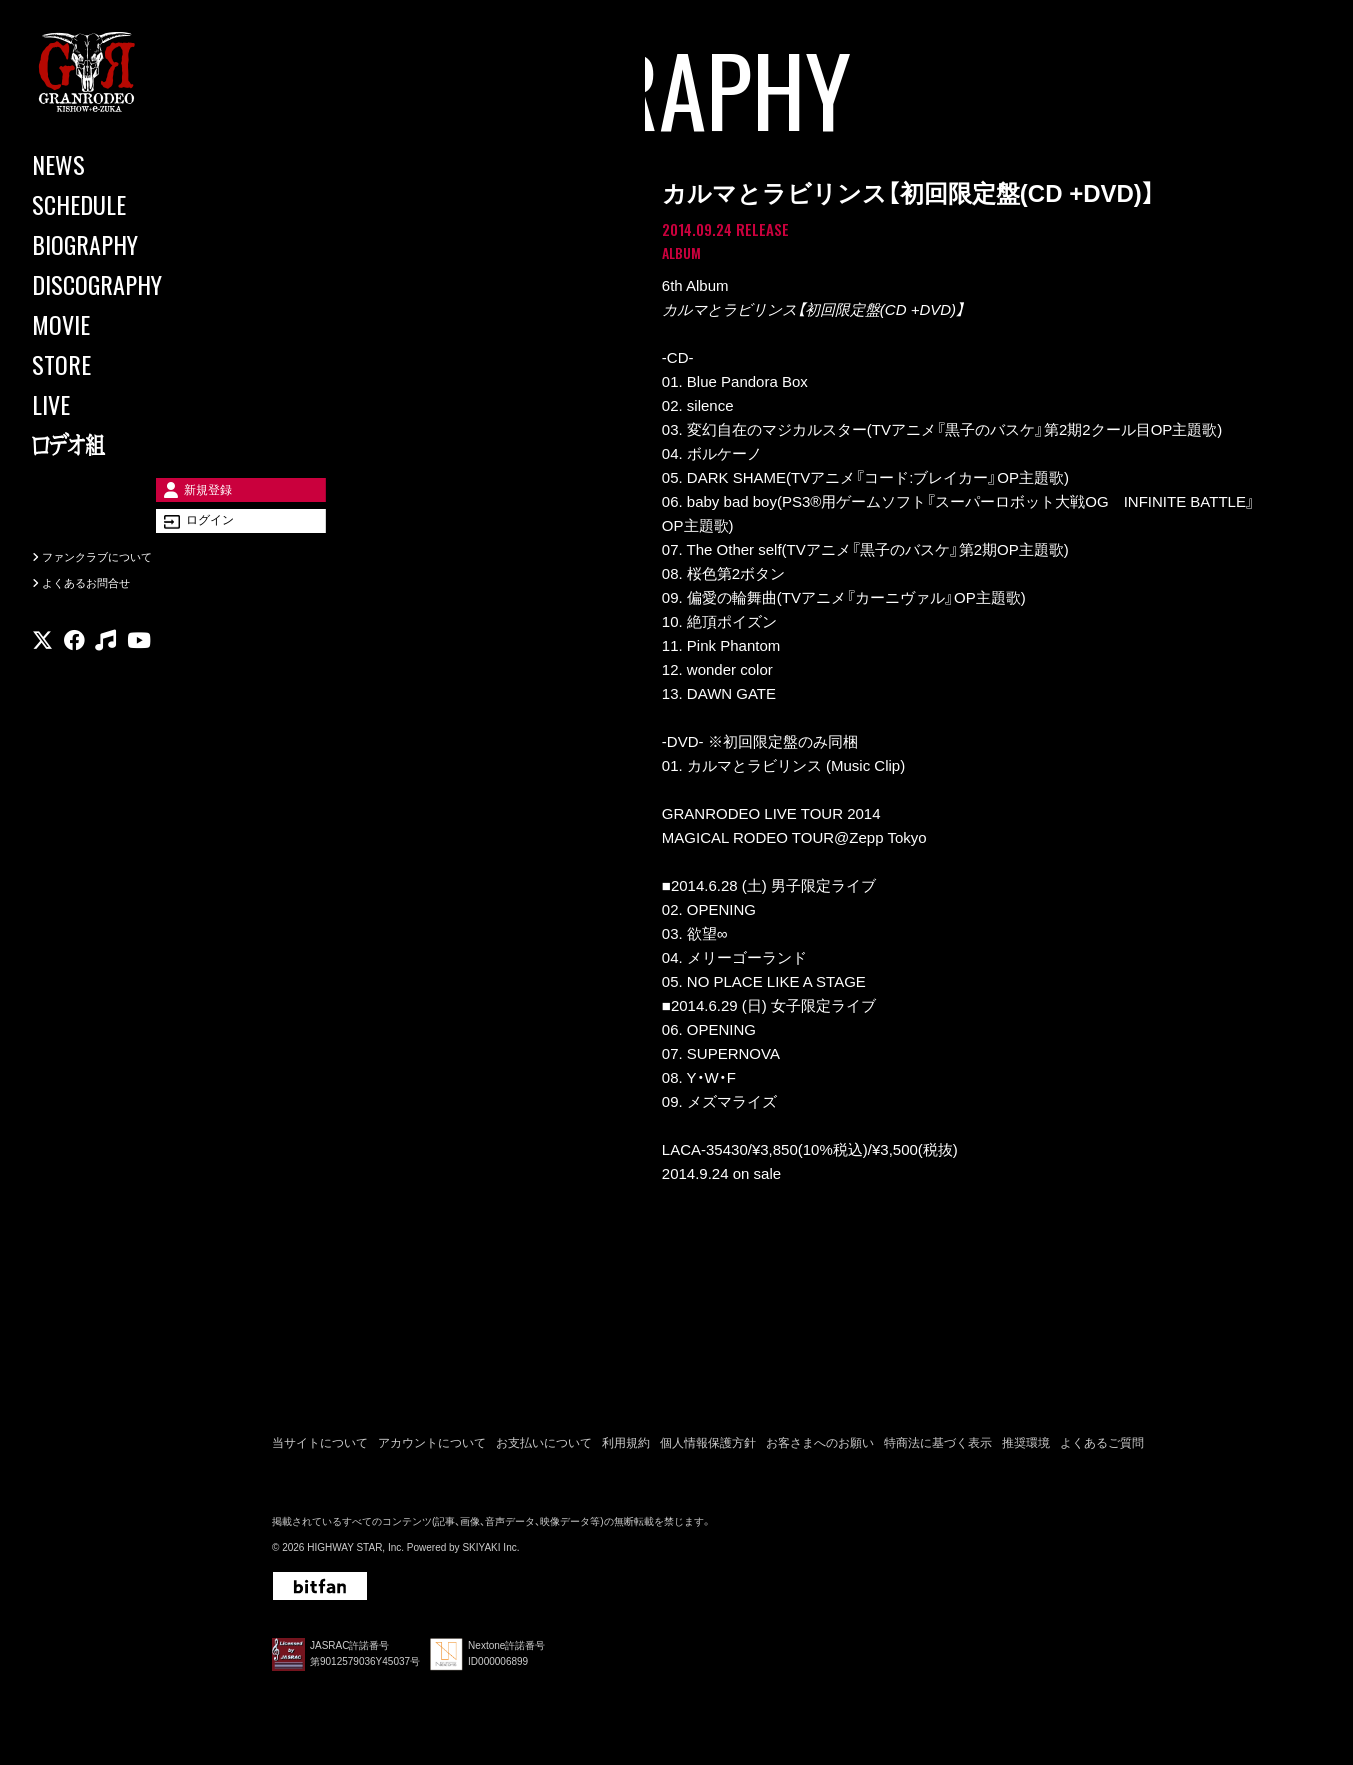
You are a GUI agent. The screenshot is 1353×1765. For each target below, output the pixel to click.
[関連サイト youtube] (139, 674)
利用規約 (626, 1449)
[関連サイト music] (105, 674)
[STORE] (120, 364)
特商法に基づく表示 (938, 1449)
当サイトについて (320, 1449)
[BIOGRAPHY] (120, 244)
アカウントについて (432, 1449)
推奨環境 (1026, 1449)
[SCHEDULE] (120, 204)
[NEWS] (120, 164)
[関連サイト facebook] (74, 674)
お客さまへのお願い (820, 1449)
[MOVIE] (120, 324)
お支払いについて (544, 1449)
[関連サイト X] (42, 674)
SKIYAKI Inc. (490, 1553)
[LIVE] (120, 404)
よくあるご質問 (1102, 1449)
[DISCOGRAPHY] (120, 284)
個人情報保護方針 (708, 1449)
